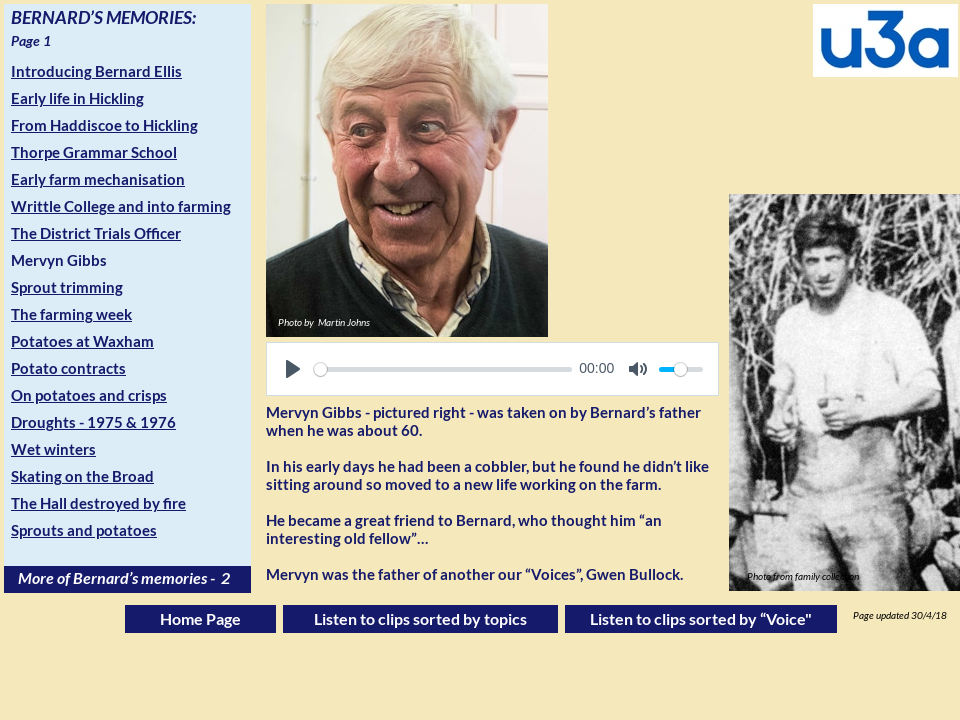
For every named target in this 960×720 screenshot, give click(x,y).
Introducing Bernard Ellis (96, 71)
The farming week (71, 314)
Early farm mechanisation (98, 179)
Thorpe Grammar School (94, 152)
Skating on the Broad (82, 476)
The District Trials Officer (96, 233)
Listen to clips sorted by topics (420, 618)
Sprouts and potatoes (84, 530)
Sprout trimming (67, 287)
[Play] (293, 369)
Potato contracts (68, 368)
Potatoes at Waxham (82, 341)
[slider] (443, 369)
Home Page (200, 618)
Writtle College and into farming (121, 206)
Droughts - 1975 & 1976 (93, 422)
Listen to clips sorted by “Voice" (701, 618)
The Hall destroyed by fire (98, 503)
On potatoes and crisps (89, 395)
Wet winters (53, 449)
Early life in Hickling (77, 98)
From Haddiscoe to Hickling (104, 125)
